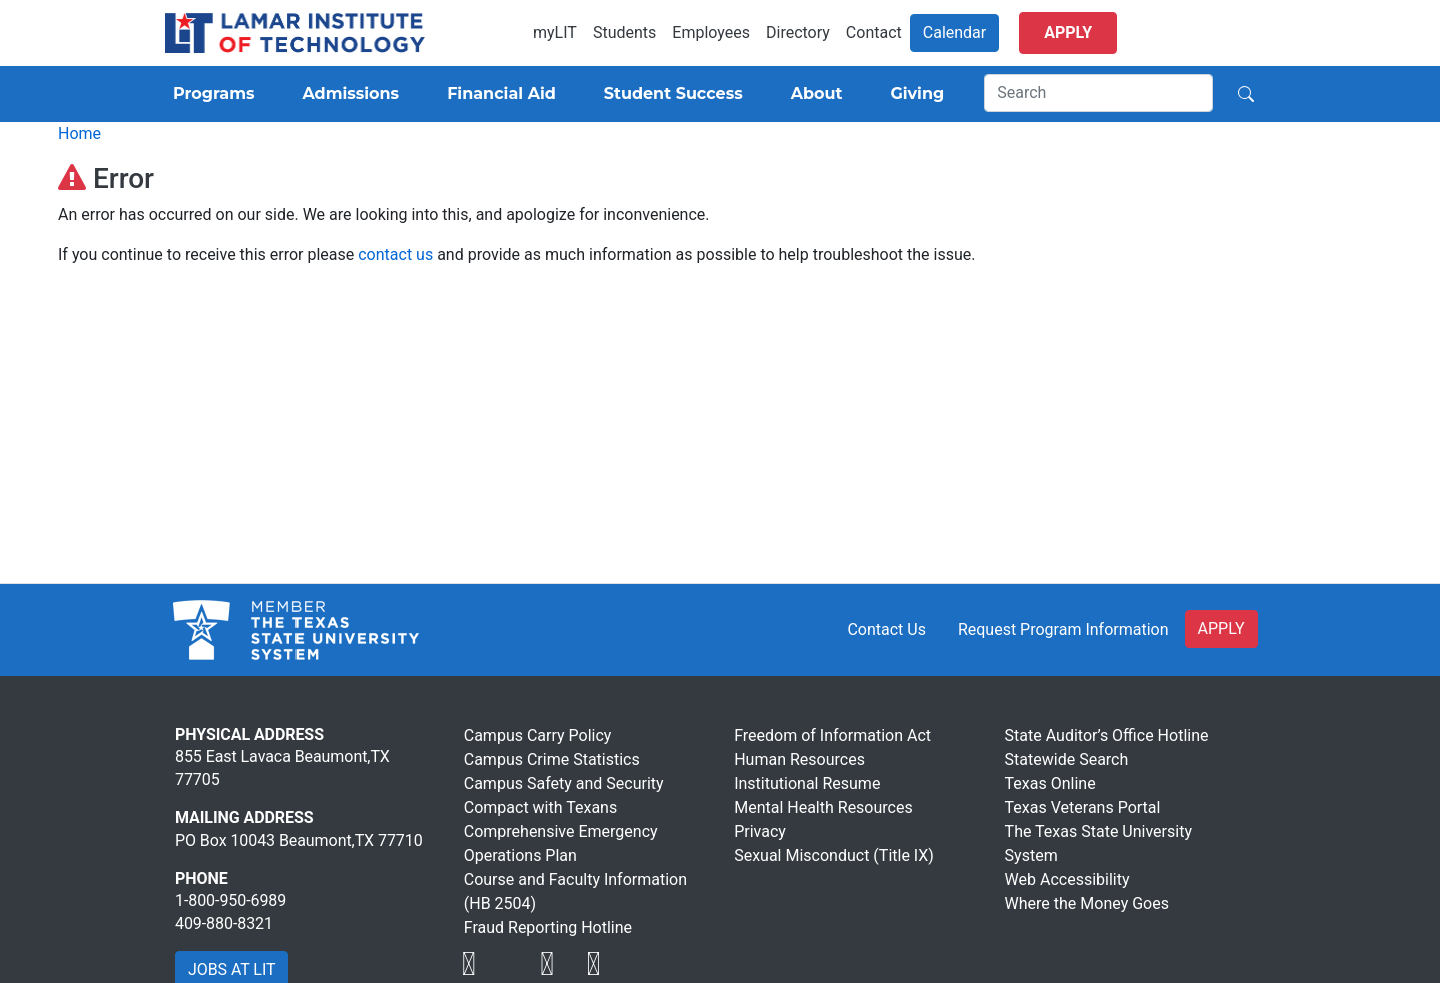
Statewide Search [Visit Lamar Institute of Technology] (1067, 759)
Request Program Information (1063, 629)
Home (79, 133)
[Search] (1098, 93)
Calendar (954, 32)
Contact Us (886, 629)
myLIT (555, 32)
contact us (395, 254)
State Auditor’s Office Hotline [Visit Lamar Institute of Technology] (1107, 735)
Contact (874, 32)
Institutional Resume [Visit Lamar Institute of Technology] (807, 783)
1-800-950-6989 (230, 900)
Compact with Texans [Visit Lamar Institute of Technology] (540, 807)
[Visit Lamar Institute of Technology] (469, 964)
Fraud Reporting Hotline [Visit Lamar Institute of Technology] (548, 927)
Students (624, 32)
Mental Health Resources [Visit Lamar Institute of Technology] (823, 807)
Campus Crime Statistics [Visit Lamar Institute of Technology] (552, 759)
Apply (1068, 32)
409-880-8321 (224, 923)
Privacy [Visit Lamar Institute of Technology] (760, 831)
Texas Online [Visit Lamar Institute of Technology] (1050, 783)
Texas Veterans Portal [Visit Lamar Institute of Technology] (1083, 807)
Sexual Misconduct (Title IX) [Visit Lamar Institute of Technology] (834, 855)
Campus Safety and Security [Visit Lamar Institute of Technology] (564, 783)
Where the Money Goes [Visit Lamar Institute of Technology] (1087, 903)
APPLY (1221, 628)
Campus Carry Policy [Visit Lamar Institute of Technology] (538, 735)
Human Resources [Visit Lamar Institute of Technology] (799, 759)
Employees (711, 32)
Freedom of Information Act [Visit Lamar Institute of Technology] (832, 735)
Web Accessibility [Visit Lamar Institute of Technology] (1067, 879)
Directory (798, 32)
